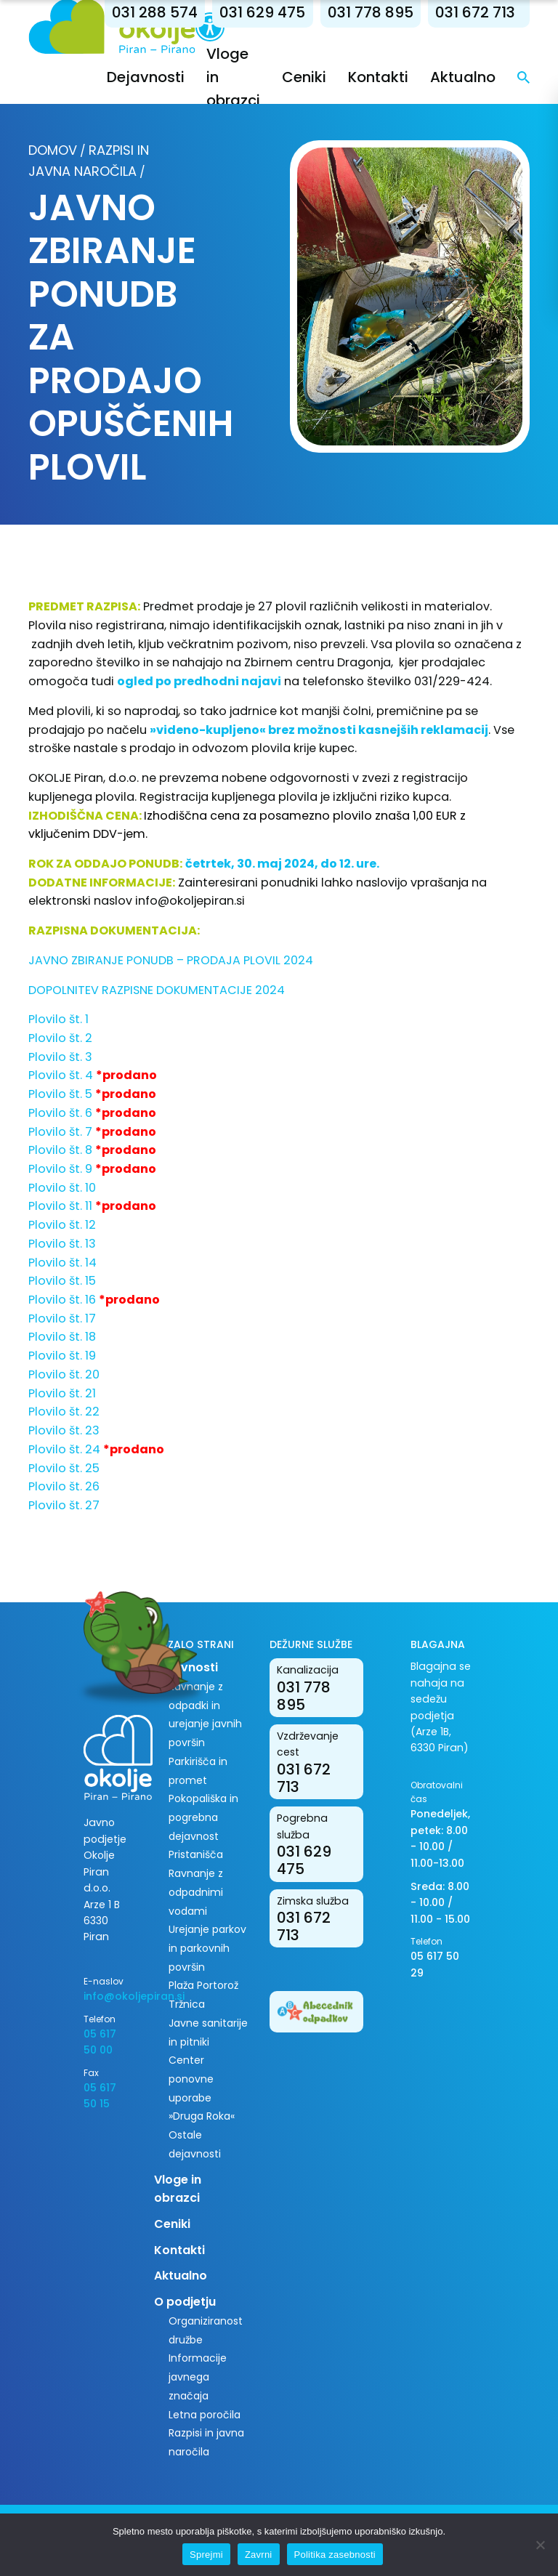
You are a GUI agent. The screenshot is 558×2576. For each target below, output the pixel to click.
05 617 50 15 (100, 2095)
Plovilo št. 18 (62, 1336)
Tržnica (187, 2004)
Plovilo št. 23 (64, 1430)
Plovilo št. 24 (64, 1449)
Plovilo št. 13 (62, 1243)
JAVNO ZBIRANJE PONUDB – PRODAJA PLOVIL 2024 (170, 960)
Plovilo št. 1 (58, 1019)
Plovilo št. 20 (64, 1374)
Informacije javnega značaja (198, 2376)
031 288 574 (155, 12)
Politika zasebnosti (335, 2554)
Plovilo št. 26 (64, 1486)
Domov (52, 150)
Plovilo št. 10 (62, 1187)
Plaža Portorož (203, 1985)
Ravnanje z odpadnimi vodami (196, 1892)
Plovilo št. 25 (64, 1468)
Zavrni (258, 2554)
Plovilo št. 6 (60, 1113)
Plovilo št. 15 (62, 1280)
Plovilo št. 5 (60, 1094)
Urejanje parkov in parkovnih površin (207, 1948)
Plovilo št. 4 (60, 1075)
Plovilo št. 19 (62, 1355)
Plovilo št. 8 (60, 1150)
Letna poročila (204, 2414)
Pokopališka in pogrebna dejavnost (203, 1817)
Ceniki (304, 77)
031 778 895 (370, 12)
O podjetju (185, 2301)
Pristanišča (196, 1854)
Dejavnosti (146, 77)
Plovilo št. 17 (62, 1318)
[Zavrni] (540, 2544)
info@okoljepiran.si (190, 900)
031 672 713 (475, 12)
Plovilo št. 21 (62, 1393)
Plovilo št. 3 (60, 1057)
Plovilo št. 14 (62, 1262)
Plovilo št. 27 (64, 1505)
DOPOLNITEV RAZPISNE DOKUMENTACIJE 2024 (156, 990)
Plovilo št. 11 (60, 1206)
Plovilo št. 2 (60, 1038)
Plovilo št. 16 (62, 1299)
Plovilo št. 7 (60, 1131)
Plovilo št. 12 (62, 1224)
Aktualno (463, 77)
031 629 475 (262, 12)
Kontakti (378, 77)
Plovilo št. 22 (64, 1411)
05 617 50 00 (100, 2042)
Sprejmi (206, 2554)
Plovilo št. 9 (60, 1168)
